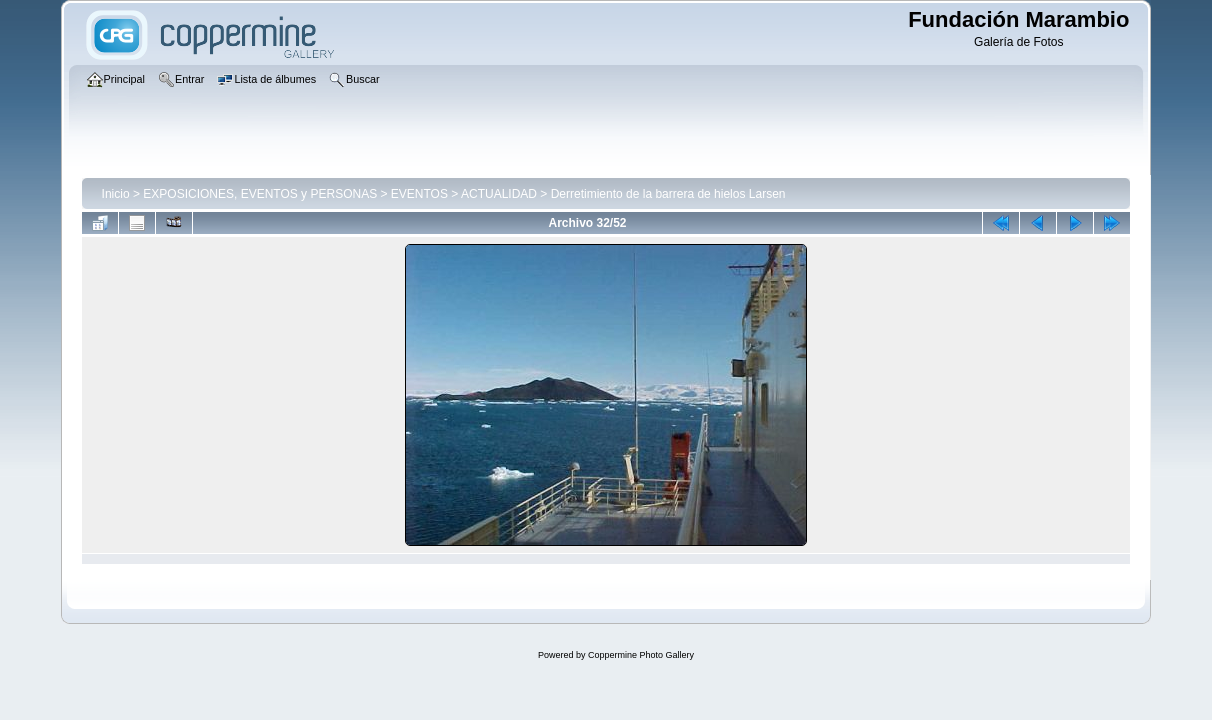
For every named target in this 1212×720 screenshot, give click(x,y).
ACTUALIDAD (499, 194)
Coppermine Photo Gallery (641, 655)
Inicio (116, 194)
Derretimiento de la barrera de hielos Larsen (668, 194)
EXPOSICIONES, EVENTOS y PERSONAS (260, 194)
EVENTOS (419, 194)
